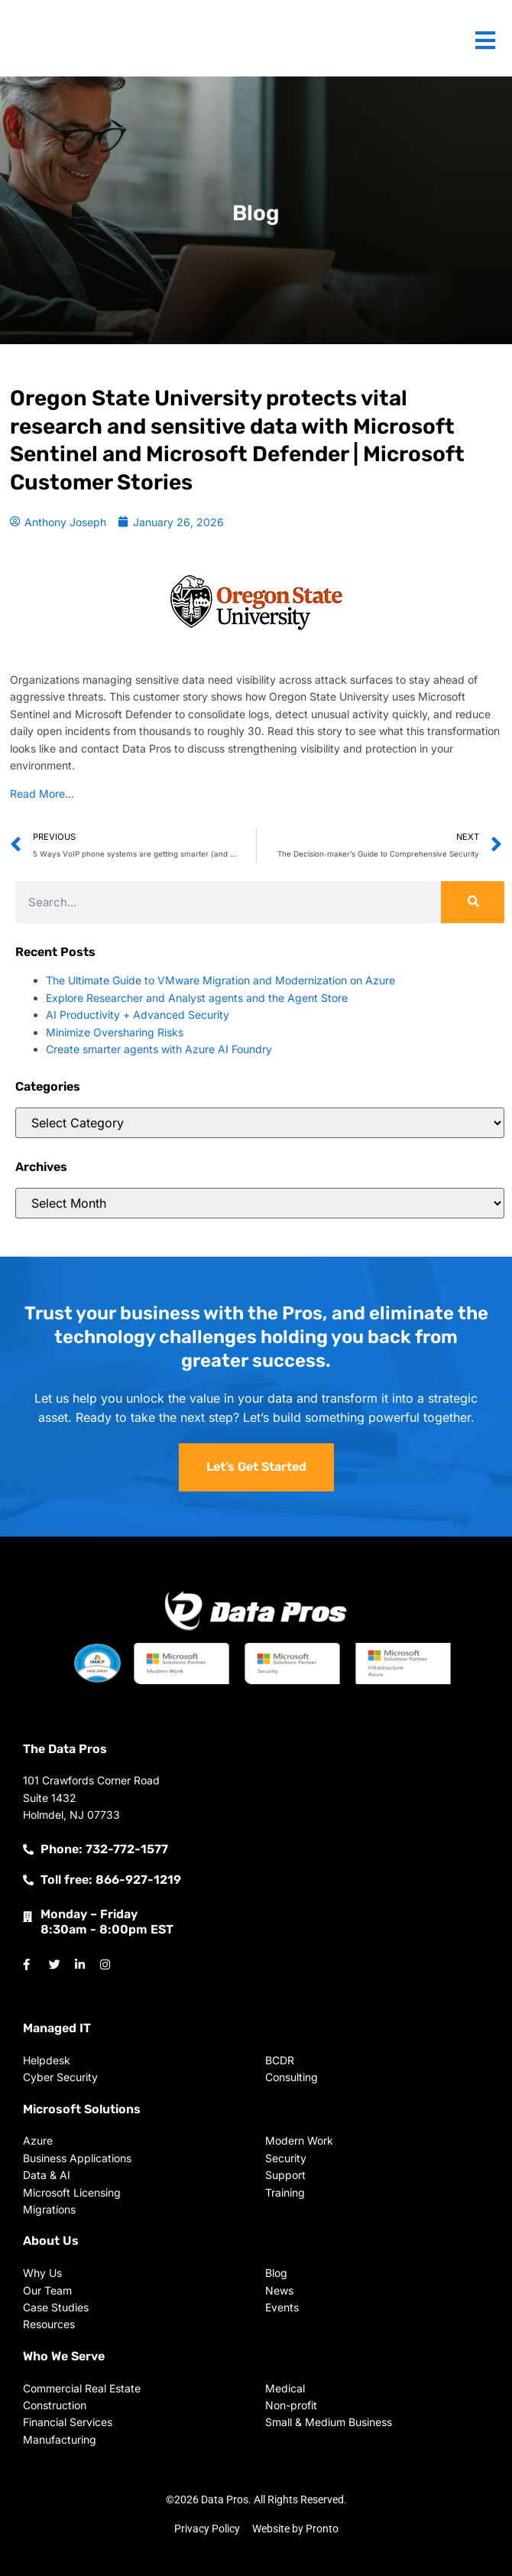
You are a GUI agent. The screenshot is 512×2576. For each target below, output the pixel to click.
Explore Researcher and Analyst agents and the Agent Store (197, 997)
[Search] (472, 902)
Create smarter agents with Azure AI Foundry (159, 1048)
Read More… (42, 793)
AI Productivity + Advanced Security (137, 1014)
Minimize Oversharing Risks (114, 1032)
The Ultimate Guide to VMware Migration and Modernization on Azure (220, 980)
